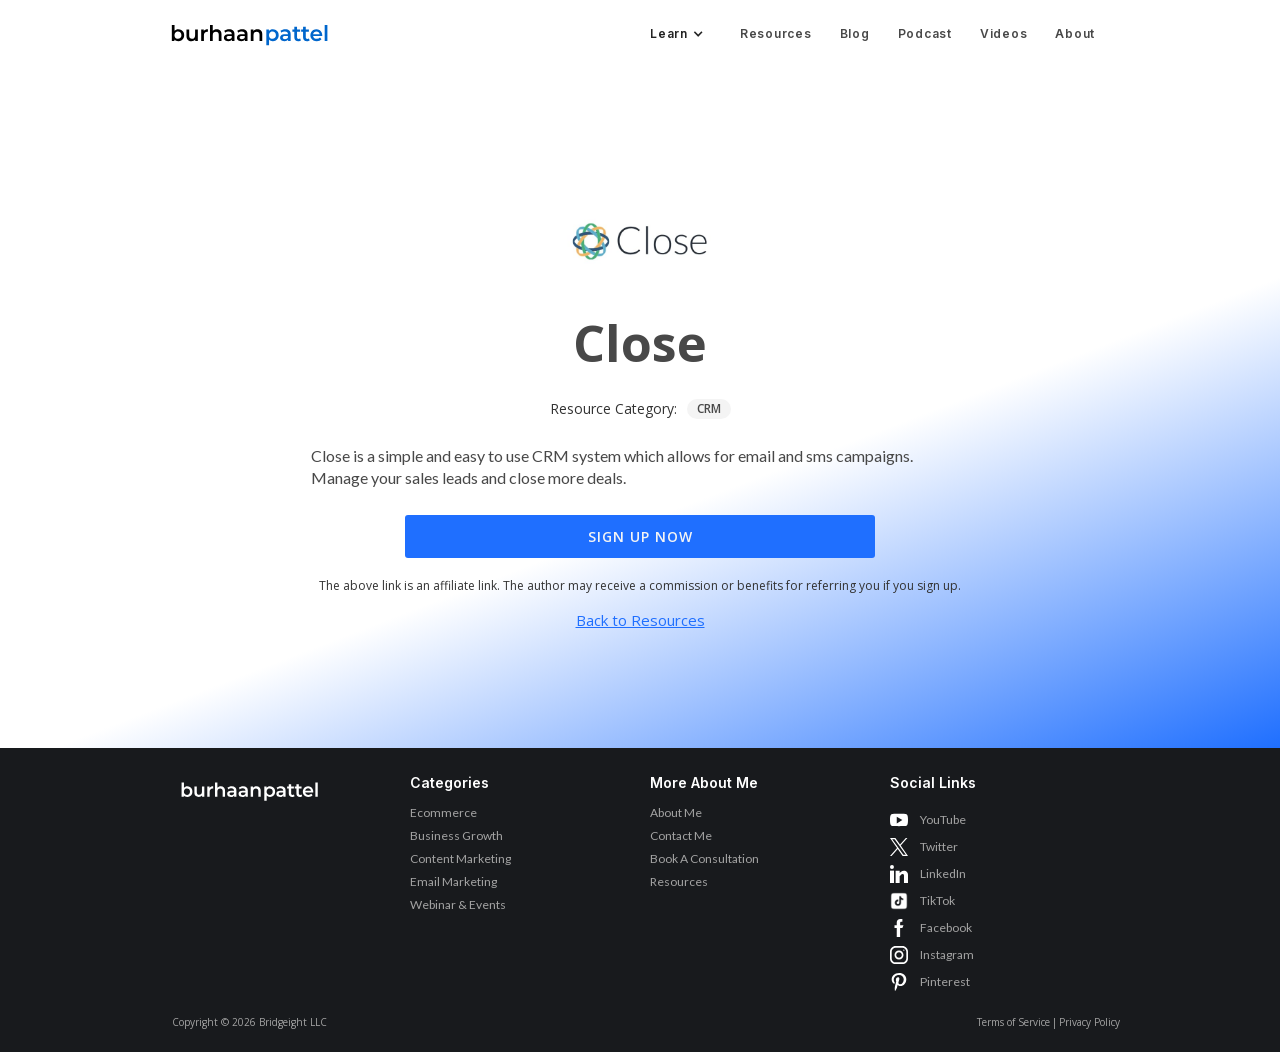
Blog (855, 33)
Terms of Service (1013, 1022)
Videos (1004, 33)
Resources (776, 33)
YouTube (943, 819)
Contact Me (681, 835)
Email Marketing (453, 881)
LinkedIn (943, 873)
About (1075, 33)
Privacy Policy (1089, 1022)
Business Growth (456, 835)
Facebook (946, 927)
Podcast (925, 33)
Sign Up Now (640, 536)
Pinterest (945, 981)
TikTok (937, 900)
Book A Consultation (704, 858)
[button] (675, 34)
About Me (676, 812)
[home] (250, 29)
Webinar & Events (458, 904)
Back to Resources (640, 620)
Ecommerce (443, 812)
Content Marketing (460, 858)
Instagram (947, 954)
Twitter (939, 846)
